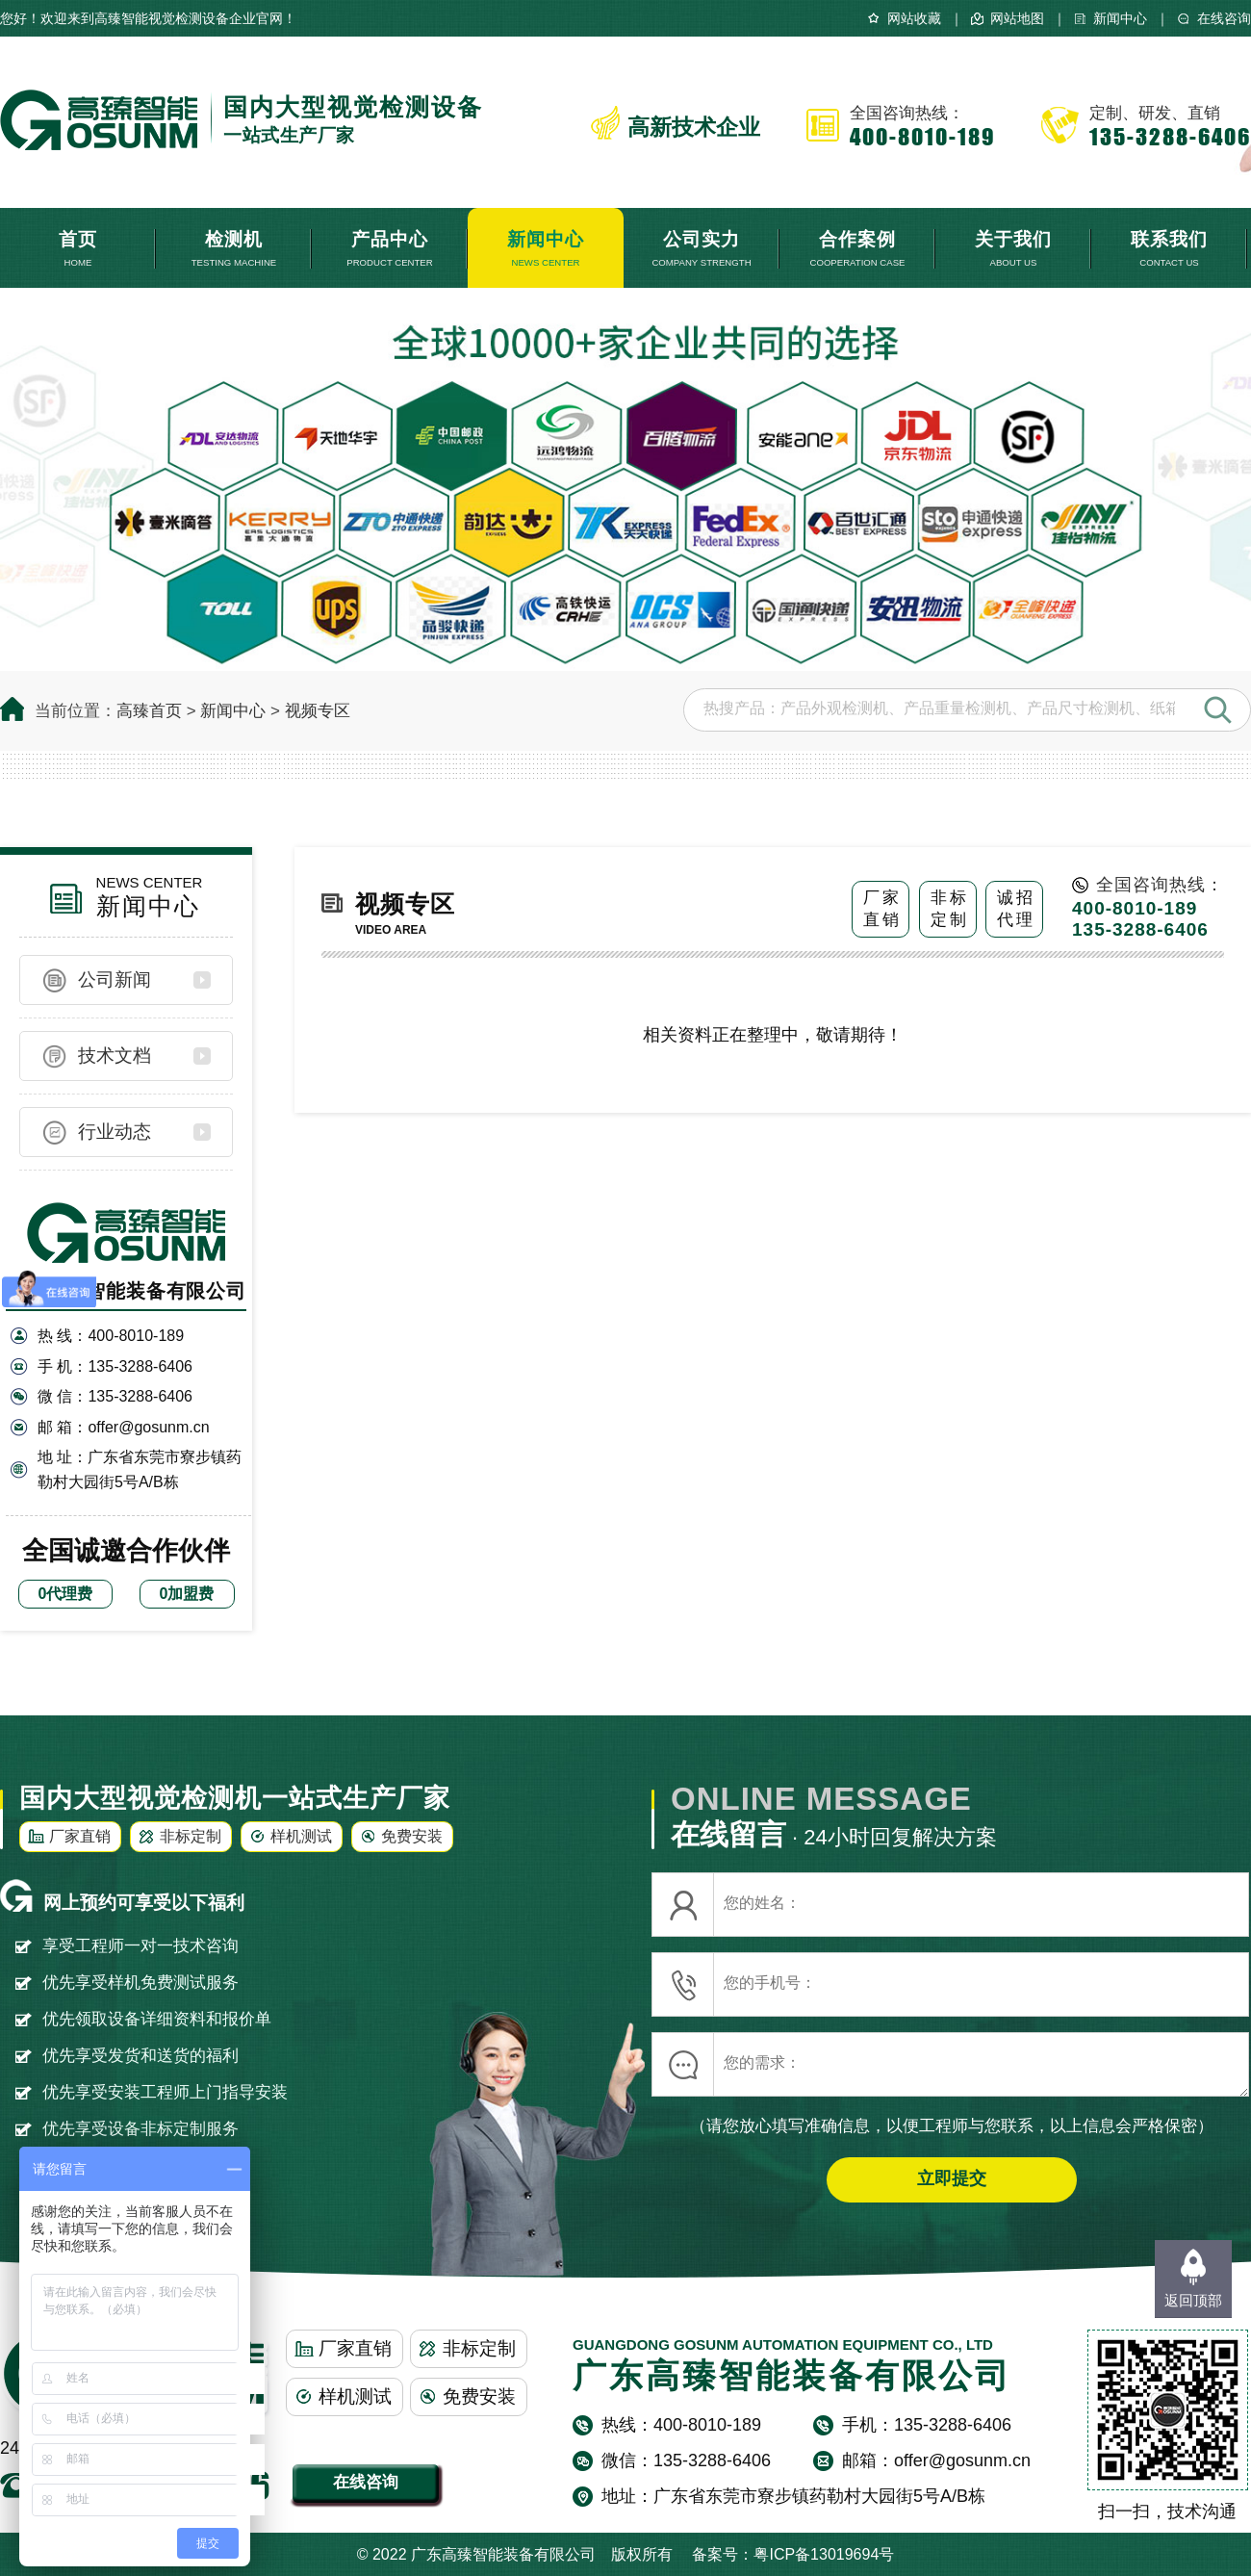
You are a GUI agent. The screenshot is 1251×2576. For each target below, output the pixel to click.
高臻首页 (149, 711)
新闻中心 (1120, 18)
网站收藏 (914, 18)
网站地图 (1017, 18)
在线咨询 (1224, 18)
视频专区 (317, 711)
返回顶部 (1193, 2300)
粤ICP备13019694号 (823, 2554)
